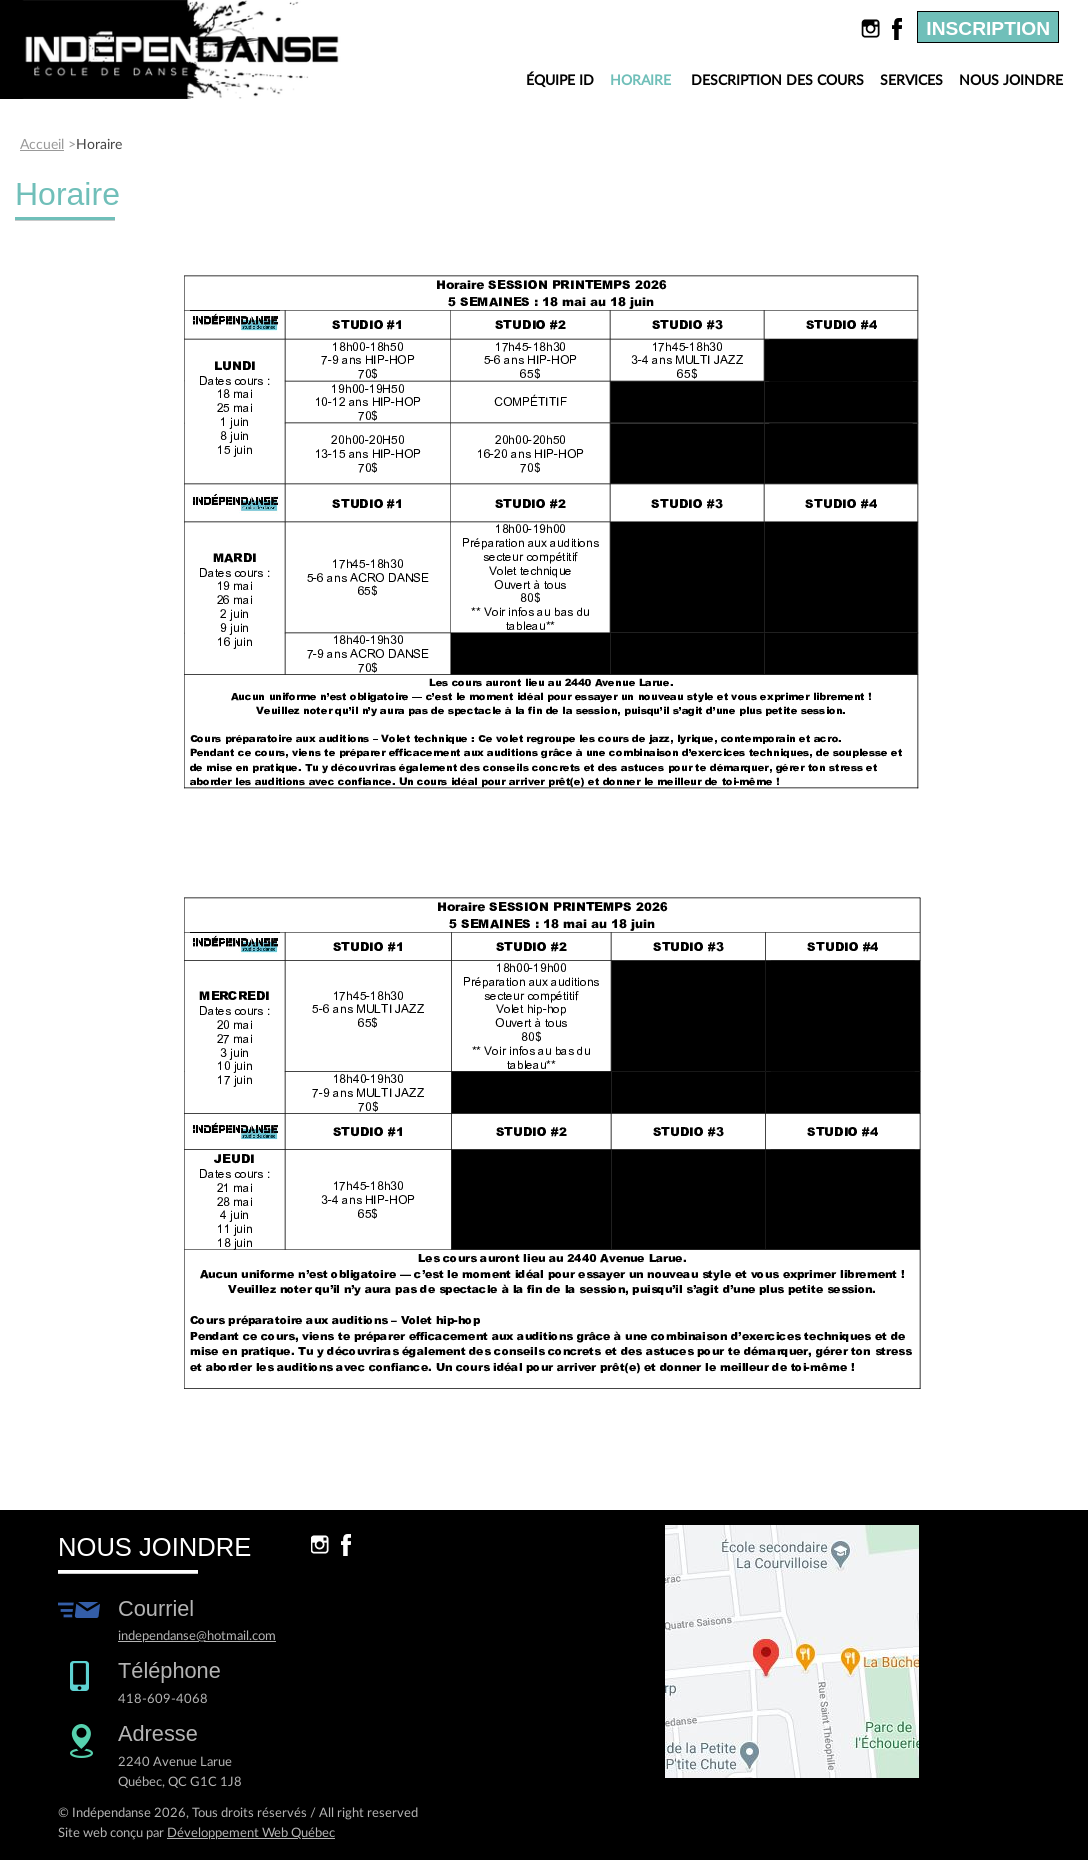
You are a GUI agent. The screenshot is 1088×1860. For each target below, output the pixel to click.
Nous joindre (1011, 81)
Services (911, 81)
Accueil (42, 144)
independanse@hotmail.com (197, 1636)
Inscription (988, 28)
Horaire (645, 82)
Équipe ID (560, 81)
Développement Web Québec (251, 1833)
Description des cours (777, 81)
